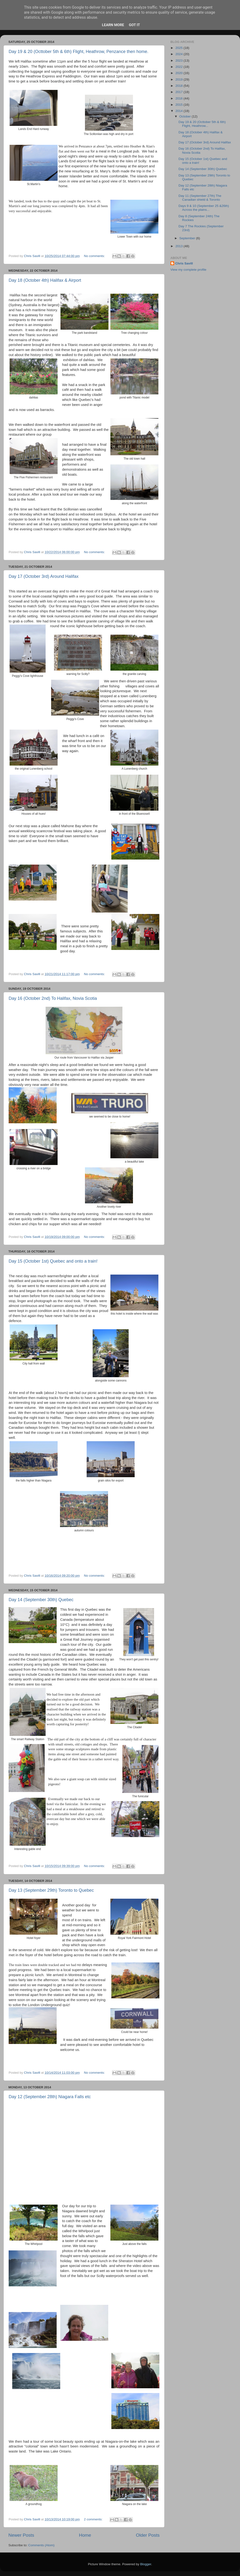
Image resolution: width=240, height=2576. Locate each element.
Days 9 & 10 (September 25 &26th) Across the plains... (204, 207)
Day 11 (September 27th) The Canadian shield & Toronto (200, 197)
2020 (179, 73)
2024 (179, 54)
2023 (179, 60)
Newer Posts (21, 2535)
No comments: (95, 256)
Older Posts (148, 2535)
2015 (179, 104)
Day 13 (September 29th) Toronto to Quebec (51, 1890)
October (185, 116)
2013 (179, 246)
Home (85, 2535)
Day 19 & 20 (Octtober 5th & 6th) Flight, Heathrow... (202, 124)
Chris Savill (184, 263)
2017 (179, 92)
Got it (134, 25)
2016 (179, 98)
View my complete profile (188, 269)
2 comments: (93, 2519)
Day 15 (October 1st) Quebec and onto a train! (53, 1261)
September (187, 238)
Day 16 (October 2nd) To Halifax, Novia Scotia (53, 998)
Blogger (145, 2564)
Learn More (113, 25)
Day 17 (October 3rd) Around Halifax (43, 576)
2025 (179, 48)
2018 (179, 86)
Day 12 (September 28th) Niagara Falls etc (50, 2096)
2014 (179, 111)
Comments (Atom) (41, 2545)
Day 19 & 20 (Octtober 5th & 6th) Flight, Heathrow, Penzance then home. (78, 51)
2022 (179, 67)
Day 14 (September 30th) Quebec (41, 1599)
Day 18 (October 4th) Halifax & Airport (45, 280)
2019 (179, 79)
